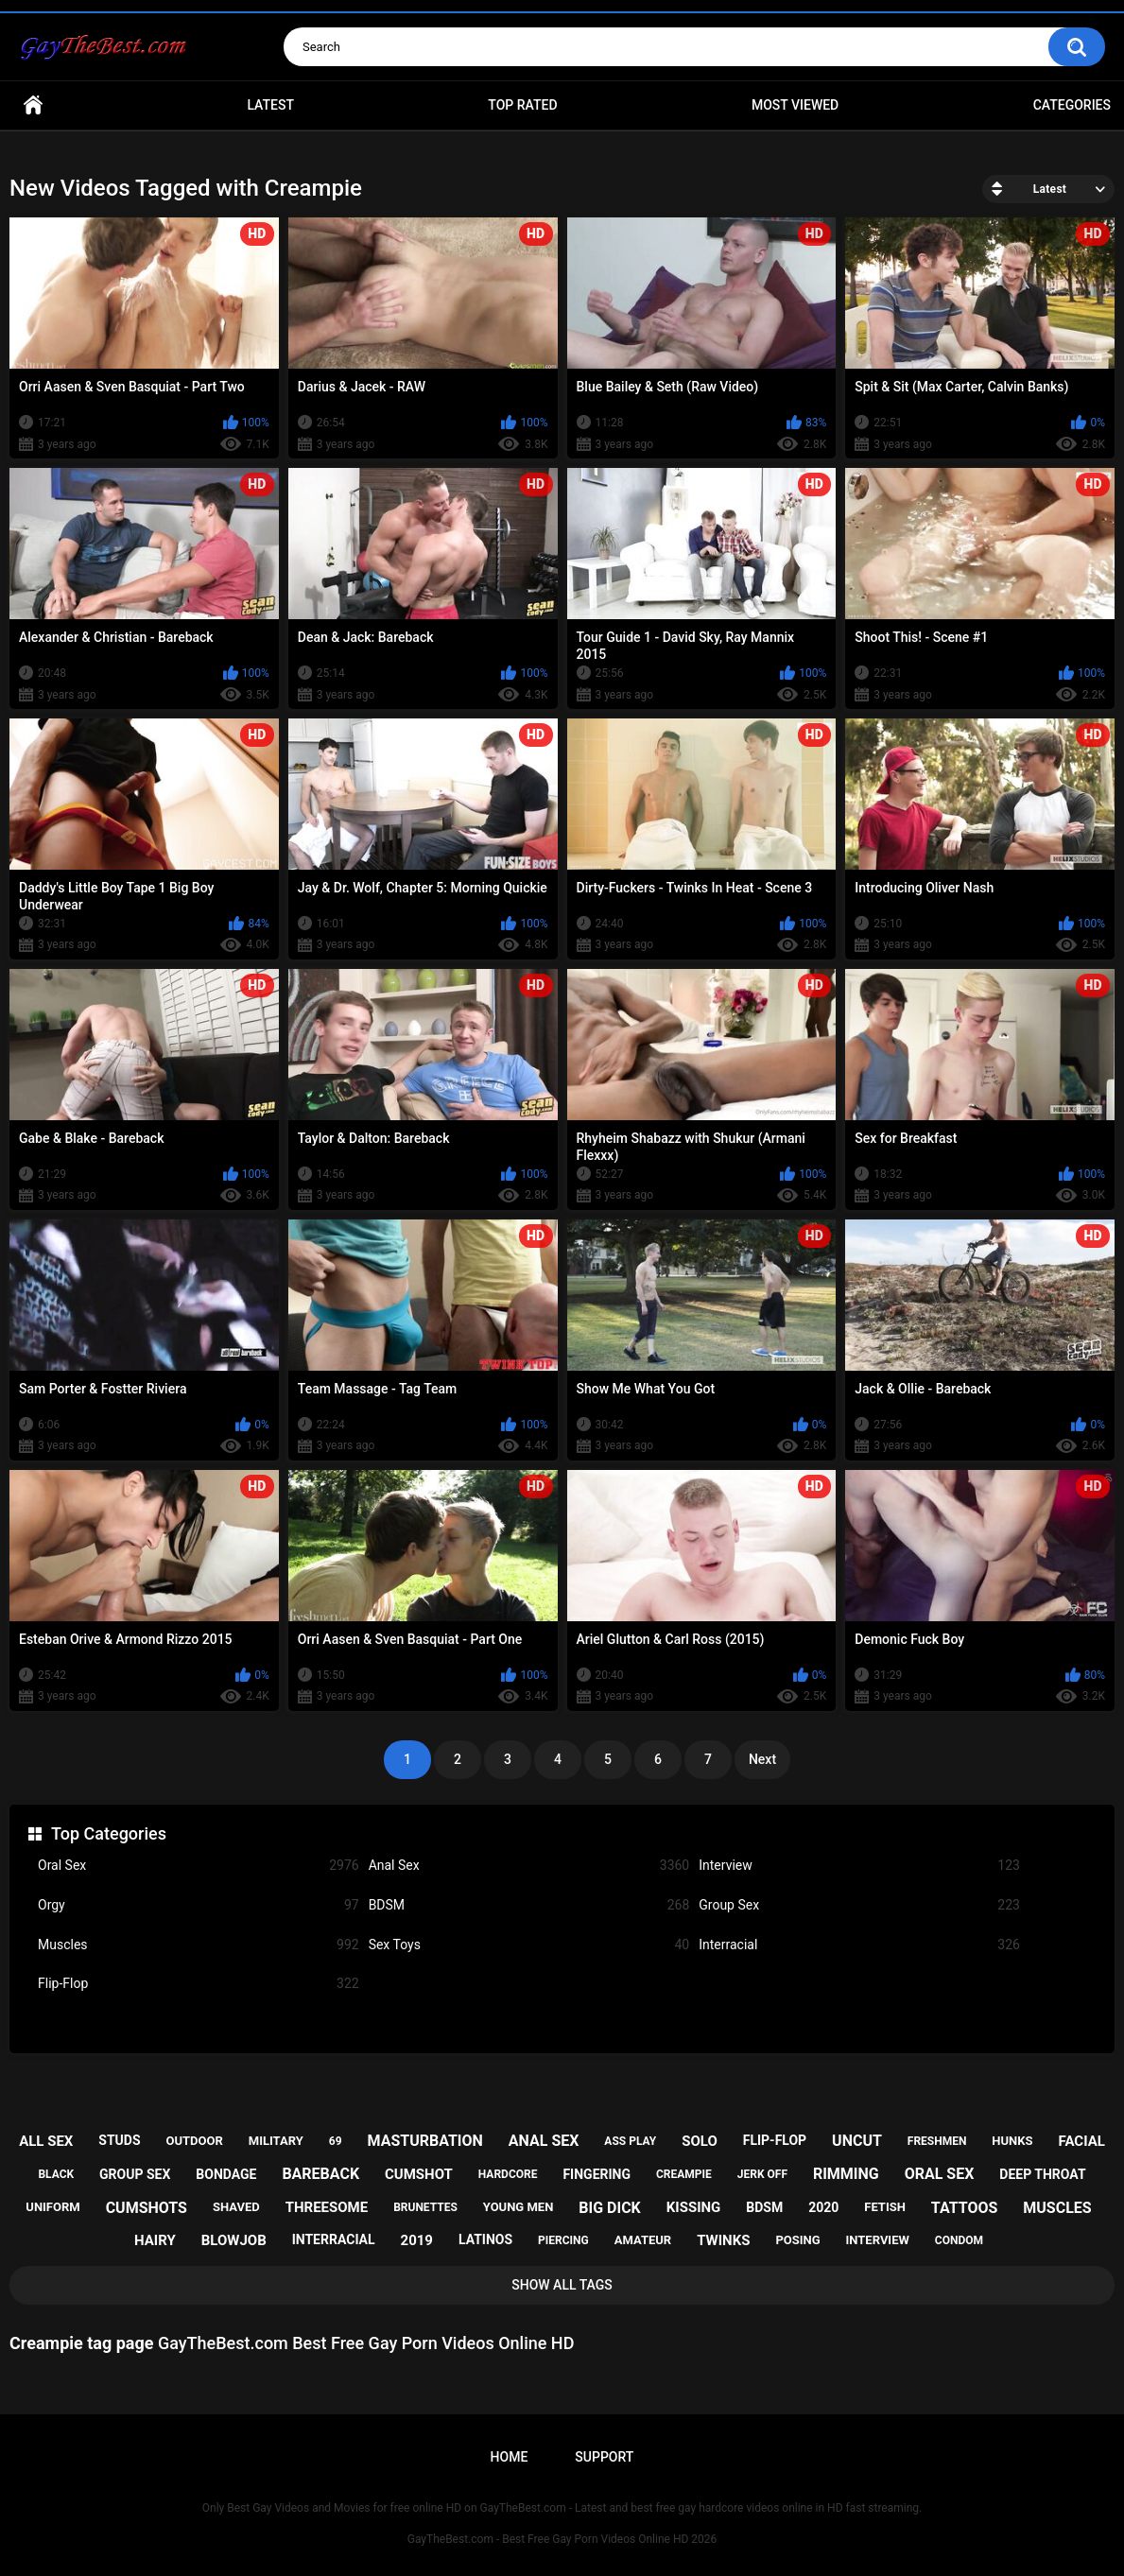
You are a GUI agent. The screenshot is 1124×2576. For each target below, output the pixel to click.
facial (1082, 2141)
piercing (563, 2240)
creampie (684, 2174)
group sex (134, 2174)
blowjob (234, 2240)
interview (877, 2240)
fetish (885, 2207)
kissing (693, 2207)
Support (604, 2456)
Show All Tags (562, 2284)
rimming (846, 2174)
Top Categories (108, 1833)
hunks (1012, 2141)
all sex (46, 2141)
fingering (596, 2174)
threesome (327, 2207)
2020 (823, 2207)
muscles (1057, 2208)
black (56, 2174)
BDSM (529, 1905)
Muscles (198, 1945)
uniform (52, 2207)
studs (119, 2140)
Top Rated (522, 104)
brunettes (425, 2207)
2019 (417, 2240)
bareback (320, 2174)
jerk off (762, 2174)
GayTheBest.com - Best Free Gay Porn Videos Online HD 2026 (562, 2539)
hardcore (508, 2174)
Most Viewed (795, 104)
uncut (857, 2141)
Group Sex (859, 1905)
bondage (226, 2174)
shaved (236, 2207)
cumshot (419, 2174)
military (276, 2141)
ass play (630, 2141)
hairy (155, 2240)
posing (797, 2240)
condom (959, 2240)
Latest (270, 104)
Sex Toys (529, 1945)
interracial (333, 2239)
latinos (485, 2239)
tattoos (964, 2208)
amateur (642, 2240)
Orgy (198, 1905)
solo (700, 2141)
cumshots (146, 2208)
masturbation (424, 2141)
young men (518, 2207)
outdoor (194, 2141)
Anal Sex (529, 1866)
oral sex (940, 2174)
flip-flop (774, 2140)
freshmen (937, 2141)
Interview (859, 1866)
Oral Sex (198, 1866)
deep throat (1042, 2174)
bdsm (764, 2207)
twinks (723, 2240)
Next (762, 1759)
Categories (1072, 104)
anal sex (544, 2141)
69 (335, 2141)
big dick (610, 2208)
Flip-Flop (198, 1984)
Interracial (859, 1945)
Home (33, 105)
